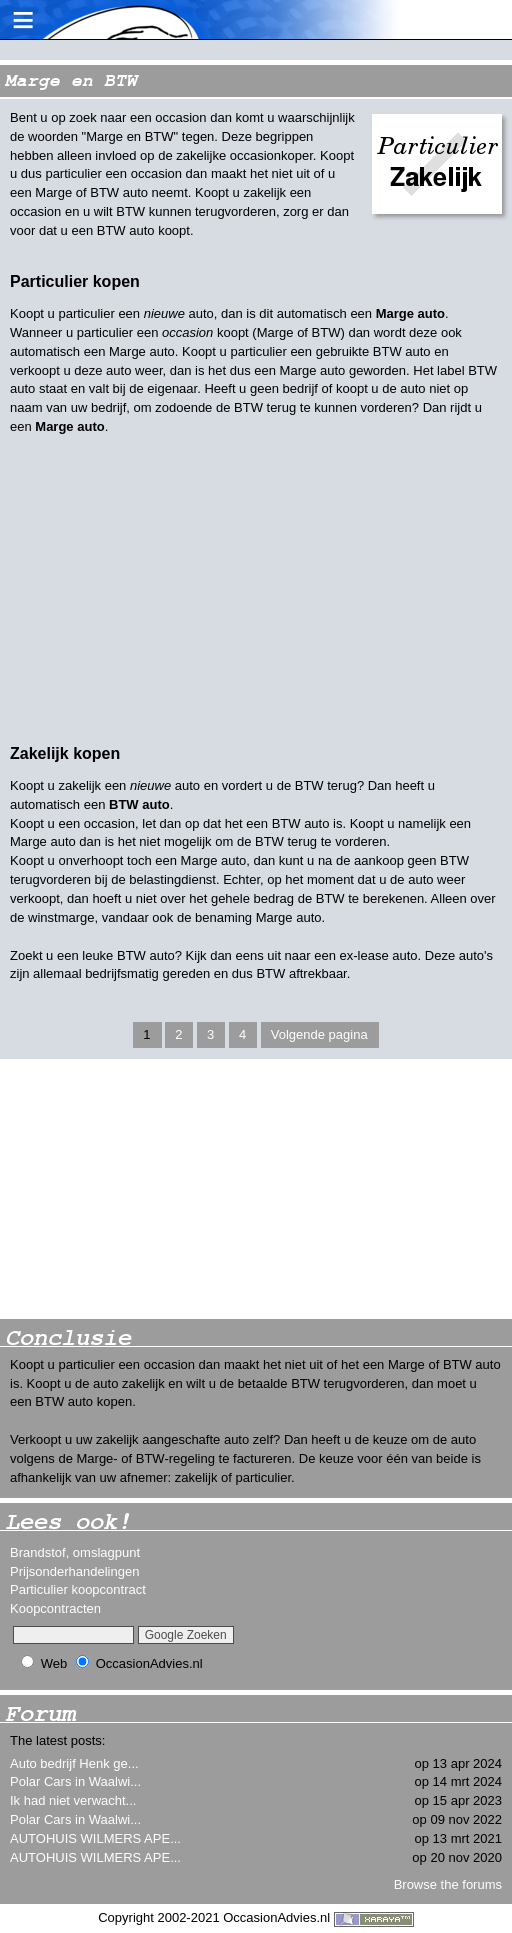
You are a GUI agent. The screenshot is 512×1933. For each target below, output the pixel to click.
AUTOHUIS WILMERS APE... (95, 1838)
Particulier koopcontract (78, 1589)
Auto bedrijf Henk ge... (74, 1763)
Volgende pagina (319, 1034)
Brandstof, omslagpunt (75, 1552)
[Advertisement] (150, 1189)
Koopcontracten (55, 1608)
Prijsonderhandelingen (74, 1571)
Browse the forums (448, 1884)
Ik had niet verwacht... (73, 1800)
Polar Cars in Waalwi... (75, 1781)
